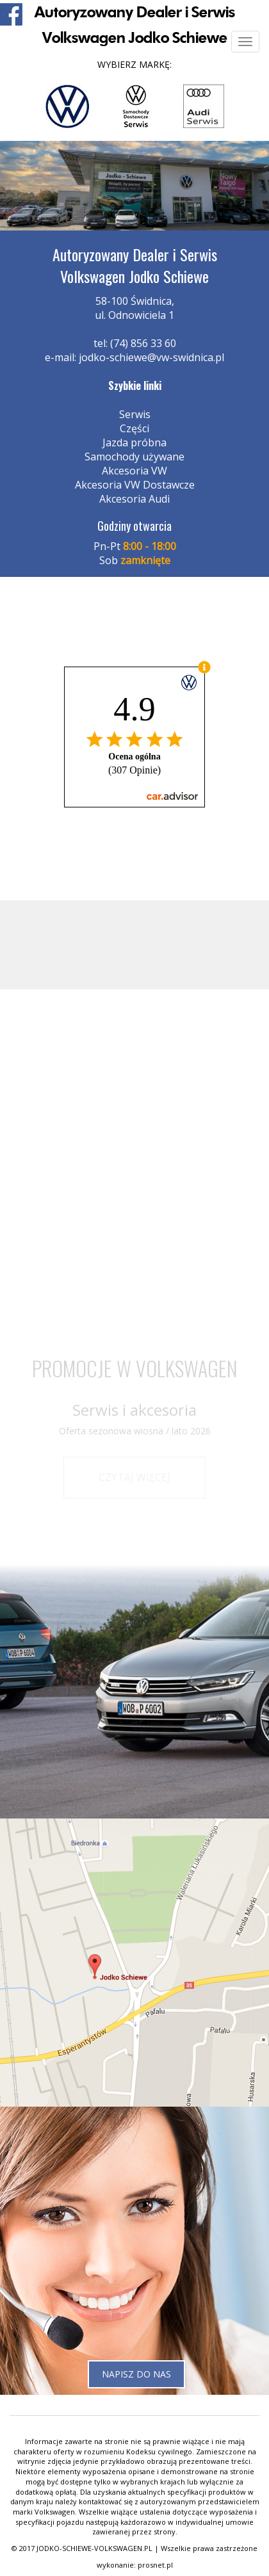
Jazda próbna (134, 442)
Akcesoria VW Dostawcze (135, 485)
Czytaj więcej (134, 1477)
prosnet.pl (155, 2565)
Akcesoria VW (134, 471)
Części (134, 428)
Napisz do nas (136, 2374)
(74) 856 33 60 (143, 343)
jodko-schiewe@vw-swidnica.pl (151, 357)
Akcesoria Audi (134, 499)
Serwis (135, 414)
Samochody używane (134, 457)
